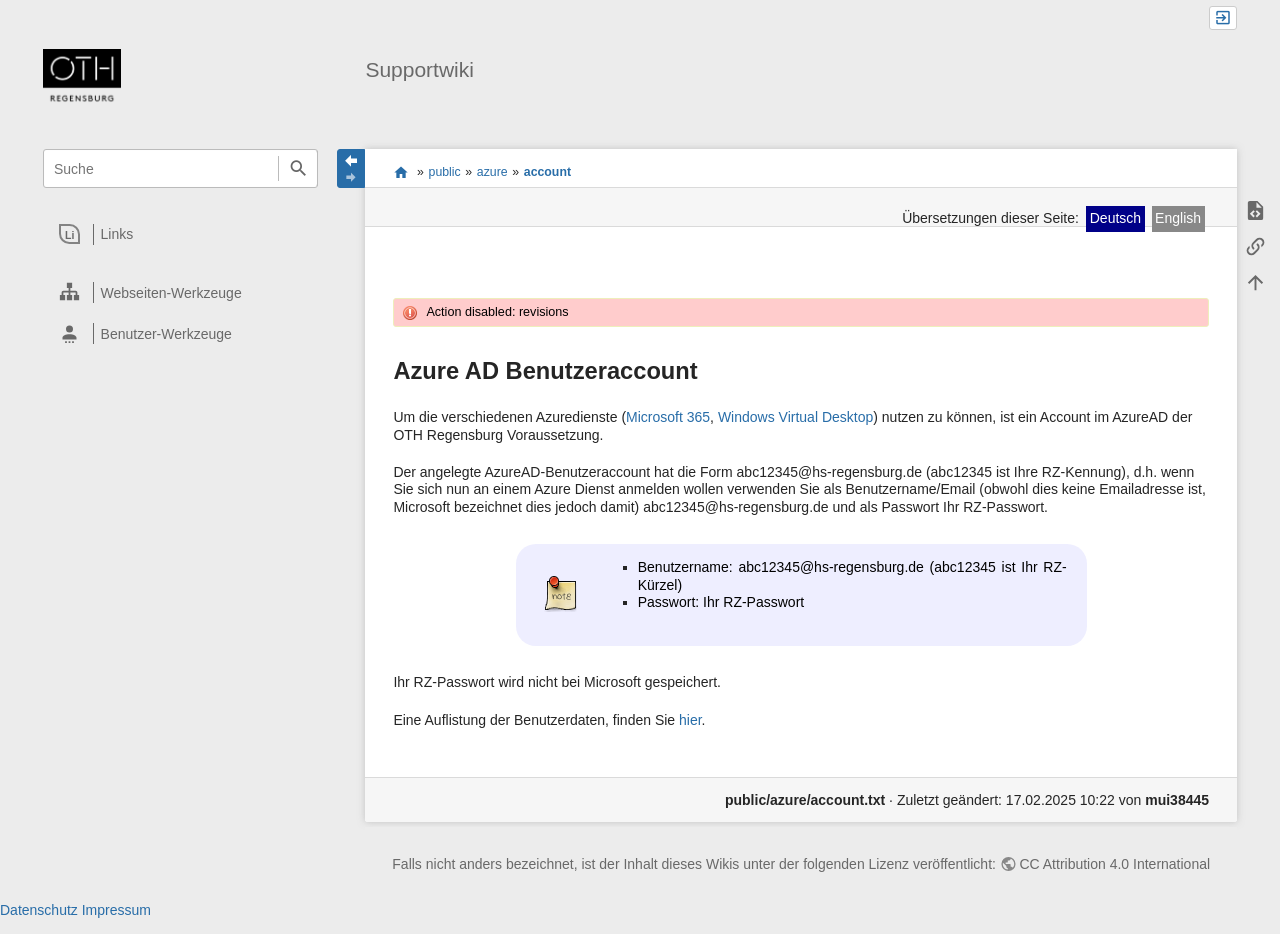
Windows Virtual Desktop (795, 417)
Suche (297, 168)
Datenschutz (39, 910)
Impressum (116, 910)
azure (492, 172)
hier (690, 720)
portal (400, 172)
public (445, 172)
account (547, 172)
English (1178, 218)
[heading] (181, 234)
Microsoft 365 (668, 417)
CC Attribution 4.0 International (1114, 864)
